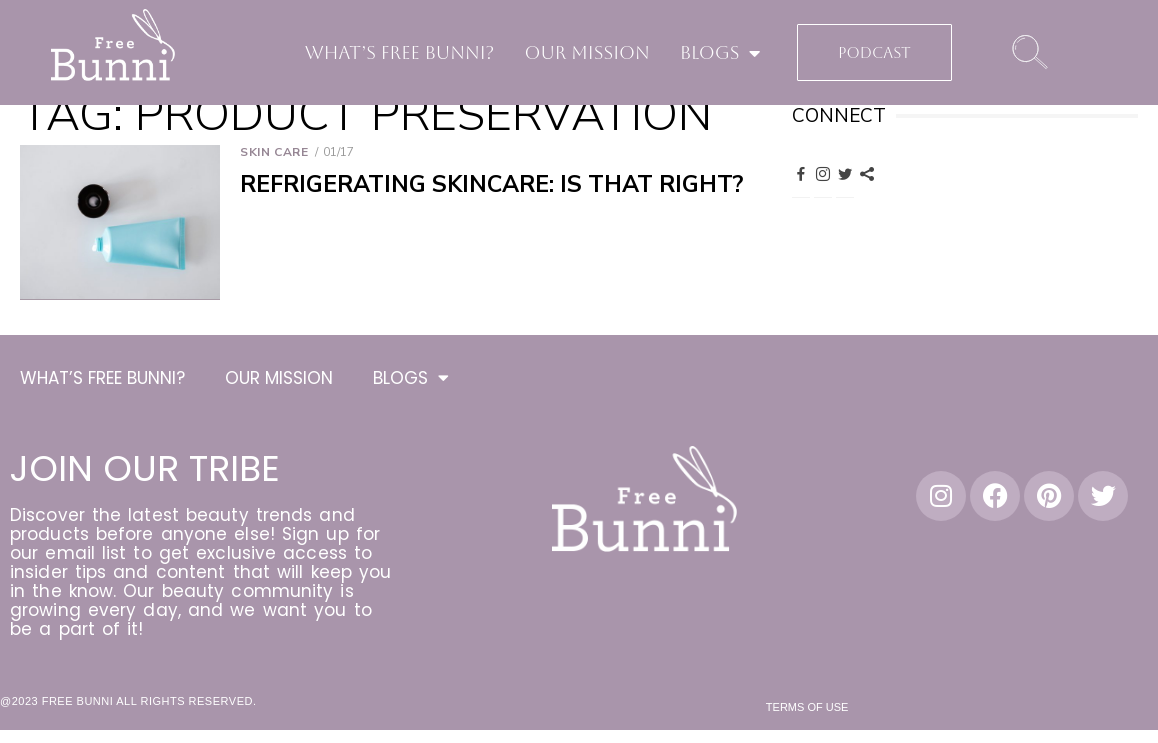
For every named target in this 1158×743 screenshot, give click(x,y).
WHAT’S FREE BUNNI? (400, 52)
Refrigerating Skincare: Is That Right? (491, 184)
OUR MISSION (586, 52)
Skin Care (274, 152)
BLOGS (720, 53)
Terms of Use (807, 710)
